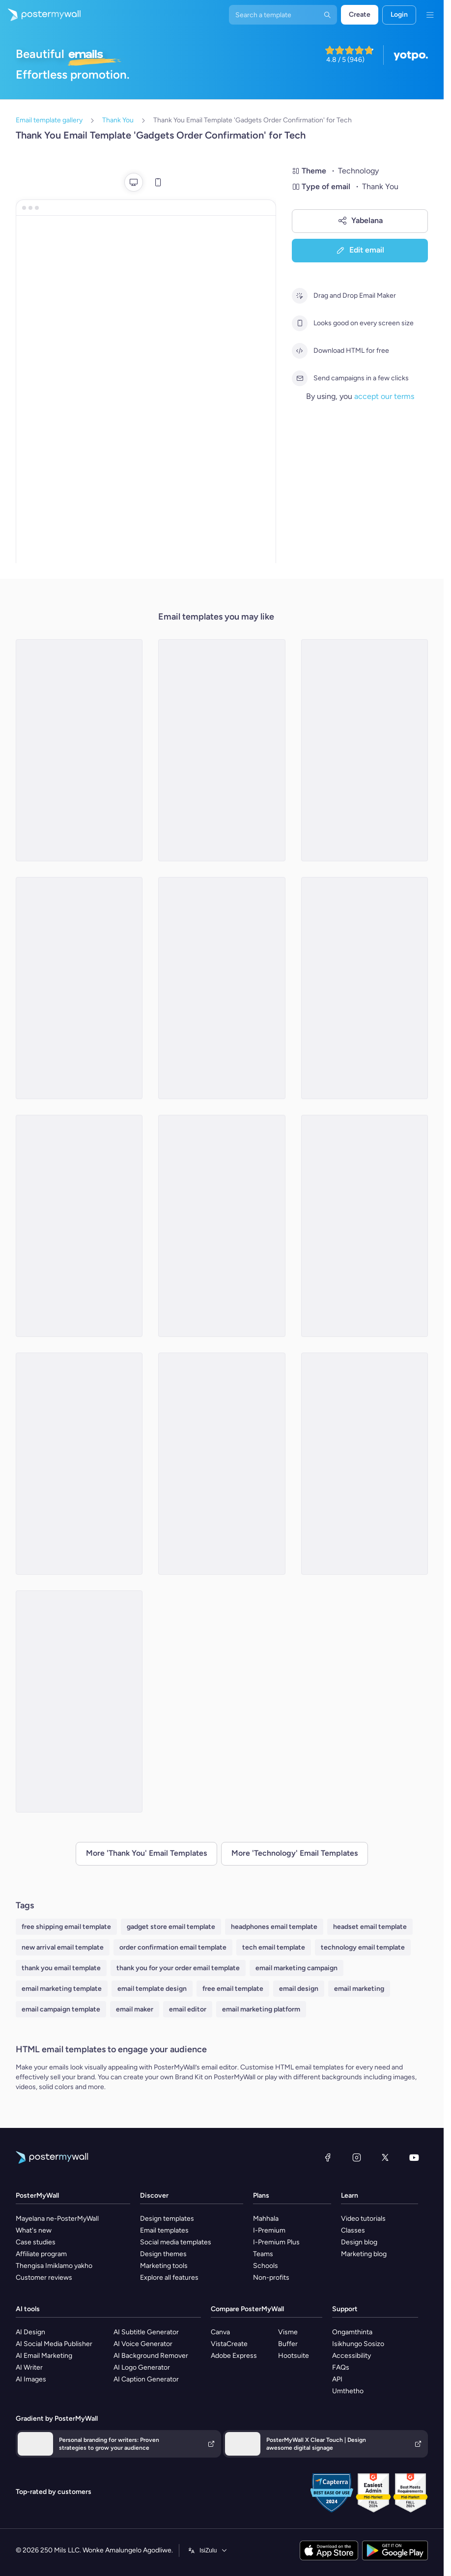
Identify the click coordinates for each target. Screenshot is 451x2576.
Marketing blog (364, 2254)
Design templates (167, 2218)
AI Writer (29, 2367)
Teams (263, 2254)
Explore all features (169, 2277)
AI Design (30, 2332)
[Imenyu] (430, 14)
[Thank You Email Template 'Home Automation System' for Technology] (221, 1464)
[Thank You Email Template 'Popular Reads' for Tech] (364, 1226)
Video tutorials (363, 2218)
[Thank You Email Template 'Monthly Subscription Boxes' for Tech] (221, 750)
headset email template (370, 1927)
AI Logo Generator (141, 2367)
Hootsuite (293, 2355)
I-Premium (269, 2230)
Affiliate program (41, 2254)
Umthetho (348, 2391)
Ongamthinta (352, 2332)
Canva (220, 2332)
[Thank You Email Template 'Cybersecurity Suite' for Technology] (364, 1464)
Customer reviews (44, 2277)
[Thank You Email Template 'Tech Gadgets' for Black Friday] (364, 988)
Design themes (163, 2254)
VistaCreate (229, 2344)
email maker (134, 2009)
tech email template (273, 1947)
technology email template (363, 1947)
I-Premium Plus (276, 2242)
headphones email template (274, 1927)
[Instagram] (356, 2157)
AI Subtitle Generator (146, 2332)
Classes (353, 2230)
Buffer (288, 2344)
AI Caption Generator (146, 2379)
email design (298, 1988)
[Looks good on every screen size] (300, 323)
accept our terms (384, 396)
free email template (232, 1988)
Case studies (36, 2242)
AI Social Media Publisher (54, 2344)
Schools (265, 2266)
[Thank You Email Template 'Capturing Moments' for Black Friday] (79, 1464)
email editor (187, 2009)
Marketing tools (164, 2266)
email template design (152, 1988)
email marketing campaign (296, 1968)
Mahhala (266, 2218)
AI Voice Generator (142, 2344)
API (337, 2379)
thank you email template (61, 1968)
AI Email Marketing (44, 2355)
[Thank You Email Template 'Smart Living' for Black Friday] (79, 1226)
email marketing (359, 1988)
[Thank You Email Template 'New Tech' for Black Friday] (221, 988)
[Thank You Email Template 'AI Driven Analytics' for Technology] (221, 1226)
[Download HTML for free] (300, 351)
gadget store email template (171, 1927)
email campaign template (61, 2009)
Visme (288, 2332)
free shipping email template (66, 1927)
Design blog (359, 2242)
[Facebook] (328, 2157)
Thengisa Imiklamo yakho (54, 2266)
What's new (34, 2230)
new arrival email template (63, 1947)
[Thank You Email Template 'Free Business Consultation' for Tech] (364, 750)
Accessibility (351, 2355)
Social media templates (175, 2242)
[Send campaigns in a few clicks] (300, 378)
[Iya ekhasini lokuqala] (40, 15)
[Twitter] (385, 2157)
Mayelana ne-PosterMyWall (57, 2218)
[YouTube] (414, 2157)
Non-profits (271, 2277)
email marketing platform (261, 2009)
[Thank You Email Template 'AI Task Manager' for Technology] (79, 750)
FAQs (340, 2367)
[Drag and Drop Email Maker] (300, 296)
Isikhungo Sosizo (358, 2344)
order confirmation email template (172, 1947)
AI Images (31, 2379)
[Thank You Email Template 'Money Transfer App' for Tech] (79, 988)
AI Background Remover (150, 2355)
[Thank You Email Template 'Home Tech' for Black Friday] (79, 1701)
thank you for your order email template (178, 1968)
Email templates (164, 2230)
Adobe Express (234, 2355)
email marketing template (62, 1988)
